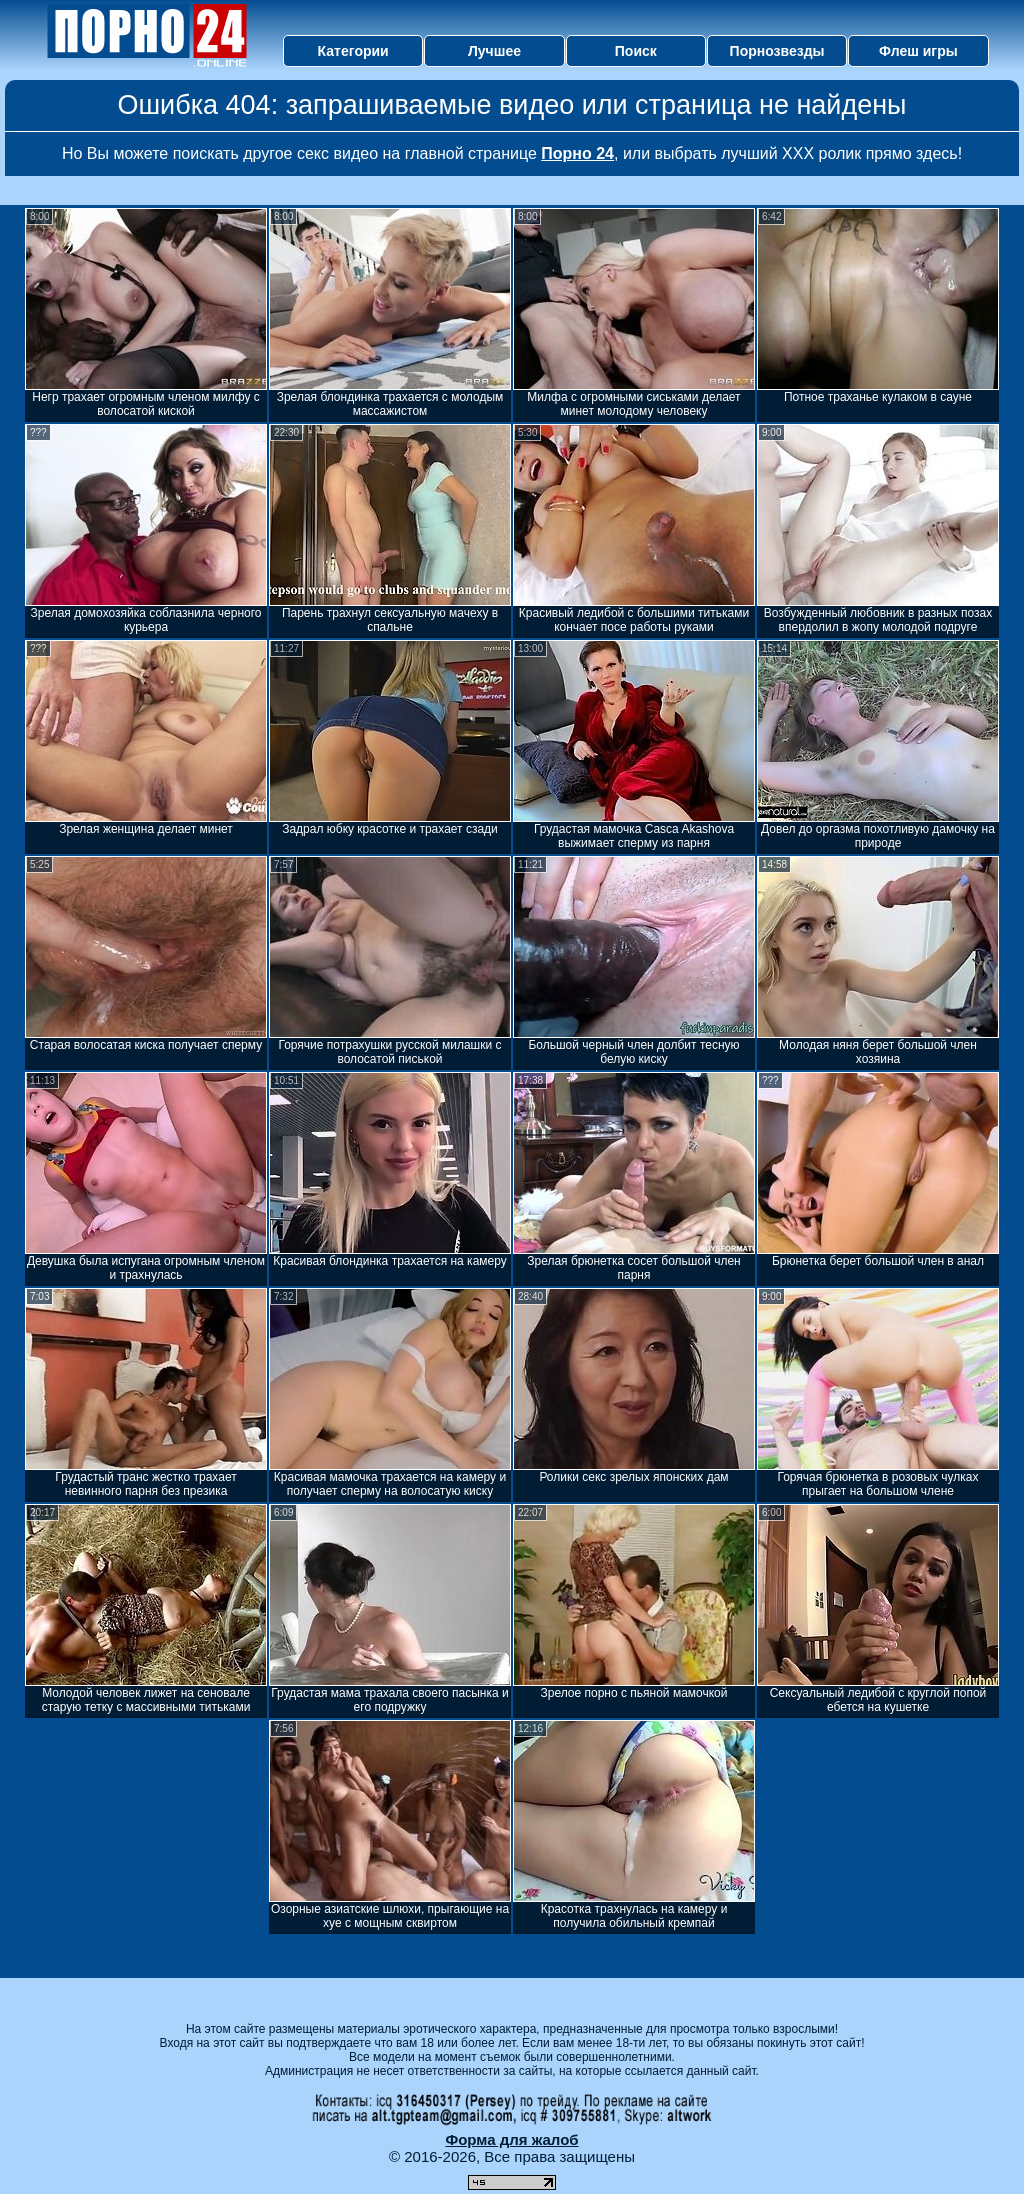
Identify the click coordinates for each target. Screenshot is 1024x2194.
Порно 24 (577, 153)
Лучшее (494, 51)
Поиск (636, 51)
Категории (353, 51)
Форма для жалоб (511, 2139)
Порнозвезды (777, 51)
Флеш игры (918, 51)
